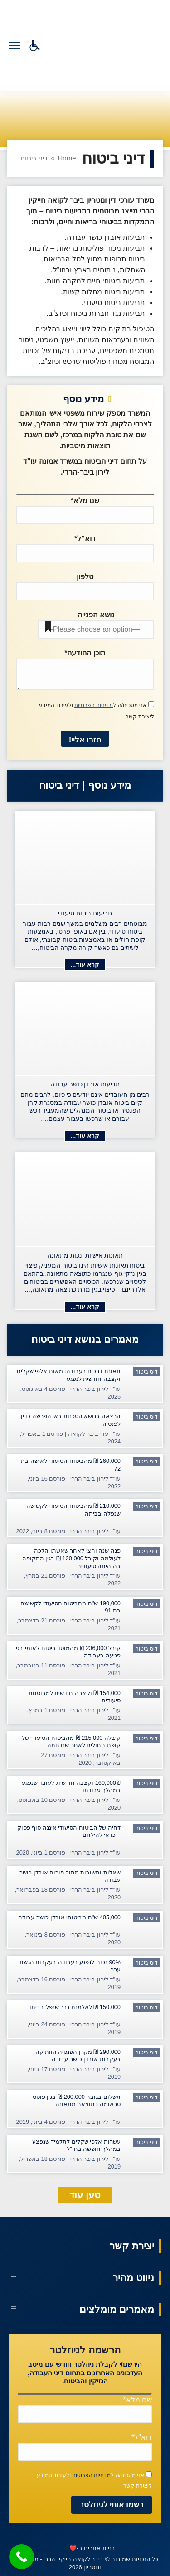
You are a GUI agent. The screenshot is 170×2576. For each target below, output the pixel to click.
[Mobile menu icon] (14, 45)
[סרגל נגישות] (34, 45)
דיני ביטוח (146, 1372)
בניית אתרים (99, 2548)
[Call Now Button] (21, 2556)
